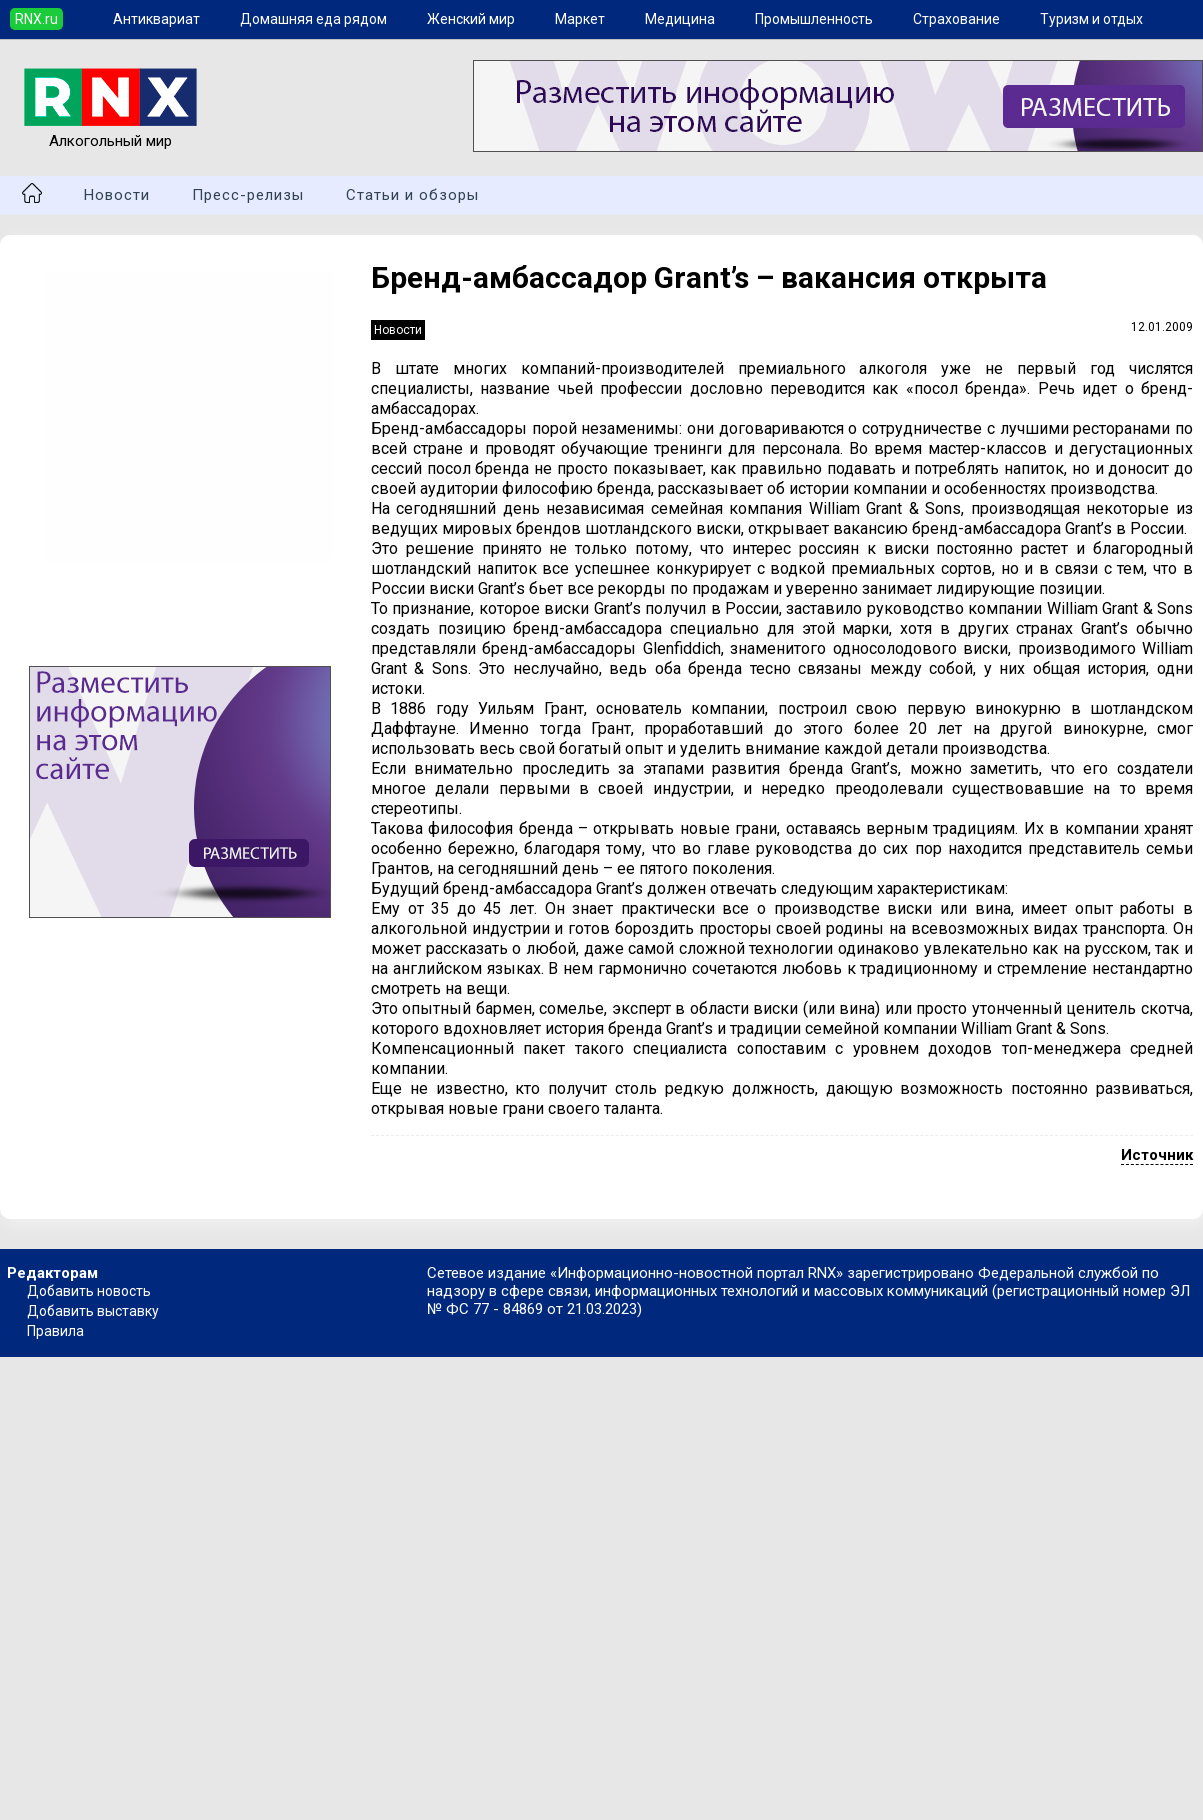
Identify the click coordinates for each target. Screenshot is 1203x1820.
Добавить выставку (93, 1311)
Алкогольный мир (110, 132)
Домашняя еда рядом (313, 19)
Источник (1157, 1155)
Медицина (680, 19)
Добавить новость (89, 1291)
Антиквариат (156, 19)
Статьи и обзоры (412, 195)
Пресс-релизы (248, 195)
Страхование (956, 19)
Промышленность (814, 19)
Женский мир (471, 19)
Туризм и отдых (1091, 19)
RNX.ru (36, 19)
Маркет (580, 19)
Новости (117, 195)
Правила (55, 1331)
